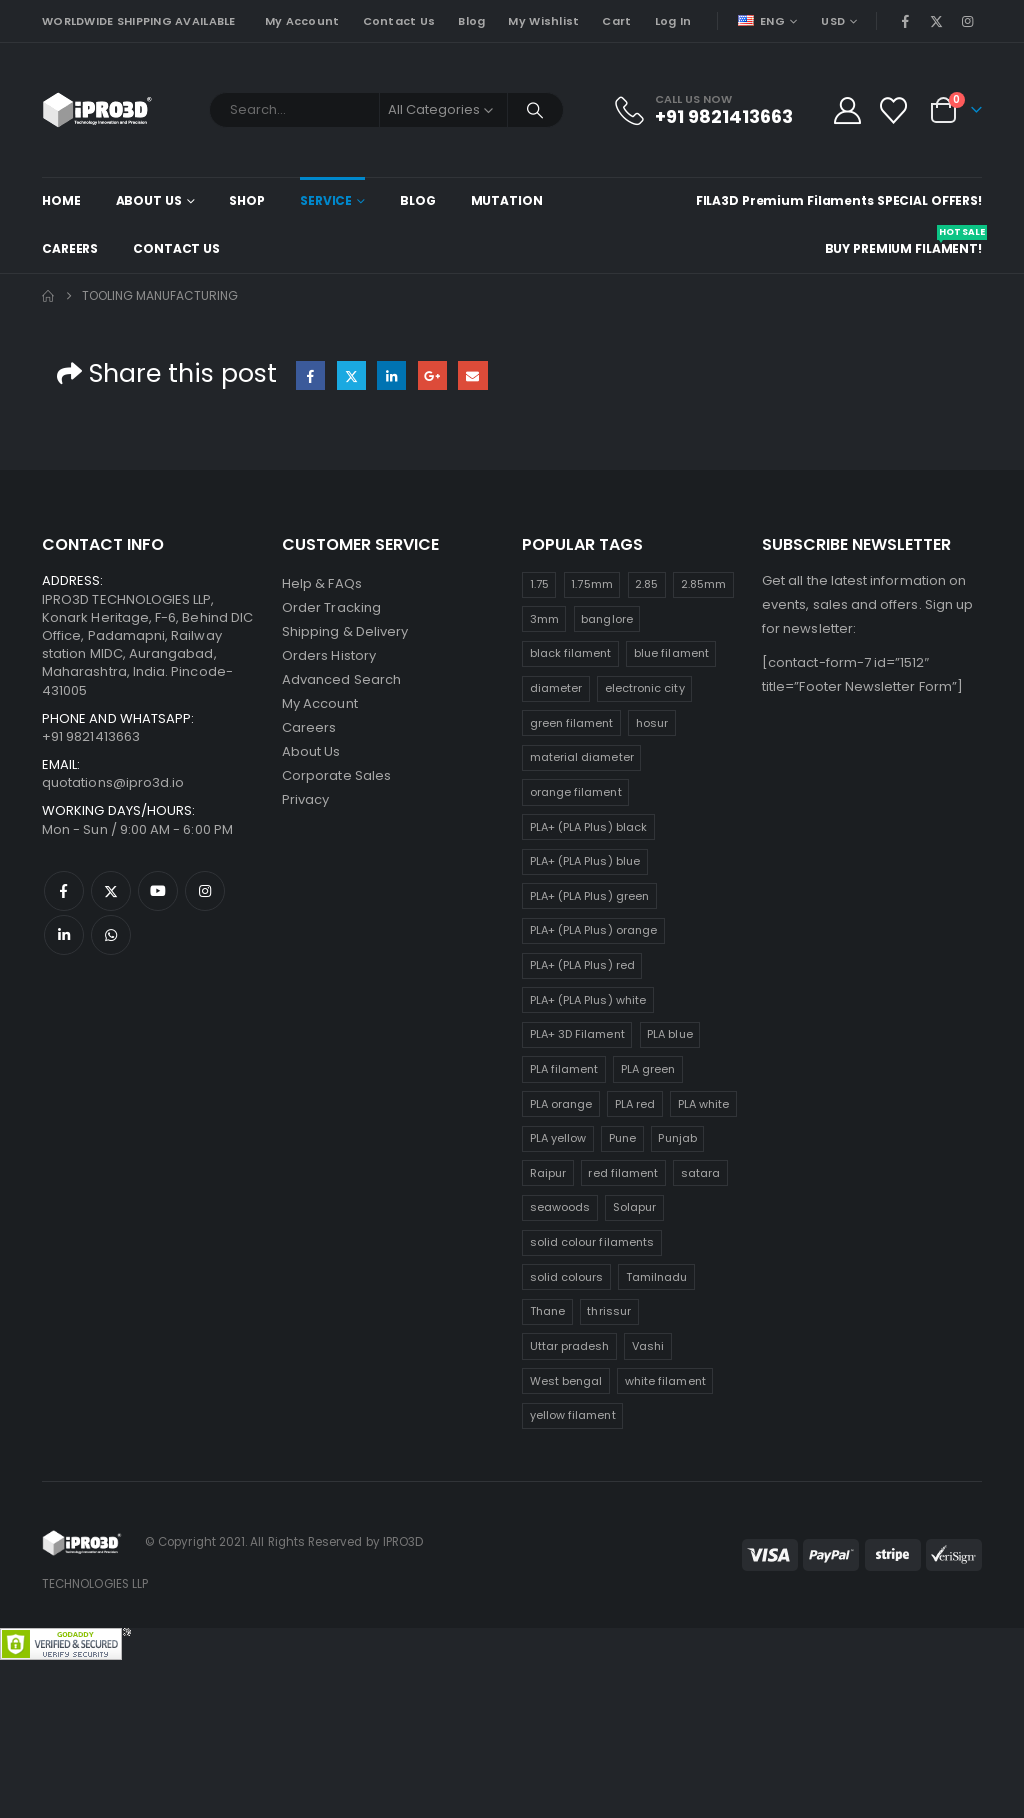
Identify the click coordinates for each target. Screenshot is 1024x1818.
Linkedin (64, 935)
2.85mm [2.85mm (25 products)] (703, 584)
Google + (432, 375)
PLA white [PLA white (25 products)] (704, 1104)
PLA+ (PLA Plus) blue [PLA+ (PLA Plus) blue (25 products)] (585, 861)
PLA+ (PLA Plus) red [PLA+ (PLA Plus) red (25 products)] (582, 965)
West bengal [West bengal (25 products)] (566, 1381)
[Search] (536, 110)
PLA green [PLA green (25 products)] (648, 1069)
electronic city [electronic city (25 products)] (645, 688)
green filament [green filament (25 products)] (572, 723)
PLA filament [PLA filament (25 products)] (564, 1069)
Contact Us (399, 21)
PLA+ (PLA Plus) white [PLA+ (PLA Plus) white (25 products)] (588, 1000)
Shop (247, 200)
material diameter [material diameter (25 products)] (582, 757)
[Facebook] (905, 21)
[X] (937, 21)
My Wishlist (543, 21)
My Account (302, 21)
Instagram (205, 891)
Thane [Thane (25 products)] (547, 1311)
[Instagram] (968, 21)
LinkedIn (391, 375)
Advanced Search (341, 679)
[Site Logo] (97, 110)
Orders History (329, 655)
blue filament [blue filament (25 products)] (671, 653)
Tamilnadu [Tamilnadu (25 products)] (657, 1277)
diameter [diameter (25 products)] (556, 688)
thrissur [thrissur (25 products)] (609, 1311)
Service (326, 200)
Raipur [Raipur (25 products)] (548, 1173)
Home (61, 200)
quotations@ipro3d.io (113, 782)
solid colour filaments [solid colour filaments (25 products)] (592, 1242)
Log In (673, 21)
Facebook (310, 375)
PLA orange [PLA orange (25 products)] (561, 1104)
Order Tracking (331, 607)
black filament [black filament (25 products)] (571, 653)
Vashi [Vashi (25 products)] (648, 1346)
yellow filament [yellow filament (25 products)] (573, 1415)
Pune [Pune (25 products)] (622, 1138)
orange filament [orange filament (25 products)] (576, 792)
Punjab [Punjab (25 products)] (677, 1138)
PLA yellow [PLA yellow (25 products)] (558, 1138)
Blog (471, 21)
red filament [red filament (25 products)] (623, 1173)
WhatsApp (111, 935)
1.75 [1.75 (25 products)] (539, 584)
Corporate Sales (336, 775)
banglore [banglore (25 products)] (607, 619)
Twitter (351, 375)
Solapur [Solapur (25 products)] (634, 1207)
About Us (149, 200)
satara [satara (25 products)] (700, 1173)
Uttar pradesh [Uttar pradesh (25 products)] (570, 1346)
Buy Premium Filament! (903, 241)
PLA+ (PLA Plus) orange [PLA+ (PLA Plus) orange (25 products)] (593, 930)
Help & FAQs (322, 583)
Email (472, 375)
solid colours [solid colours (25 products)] (567, 1277)
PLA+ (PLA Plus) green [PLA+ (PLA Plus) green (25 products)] (589, 896)
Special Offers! (929, 200)
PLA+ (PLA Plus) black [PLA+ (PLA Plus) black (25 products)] (588, 827)
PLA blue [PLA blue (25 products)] (670, 1034)
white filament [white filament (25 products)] (665, 1381)
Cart (616, 21)
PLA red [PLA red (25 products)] (635, 1104)
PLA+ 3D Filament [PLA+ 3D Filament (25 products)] (577, 1034)
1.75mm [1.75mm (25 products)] (591, 584)
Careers (70, 248)
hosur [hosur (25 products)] (652, 723)
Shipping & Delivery (345, 631)
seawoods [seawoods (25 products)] (560, 1207)
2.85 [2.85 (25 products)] (646, 584)
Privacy (305, 799)
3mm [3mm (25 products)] (544, 619)
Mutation (507, 200)
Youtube (158, 891)
